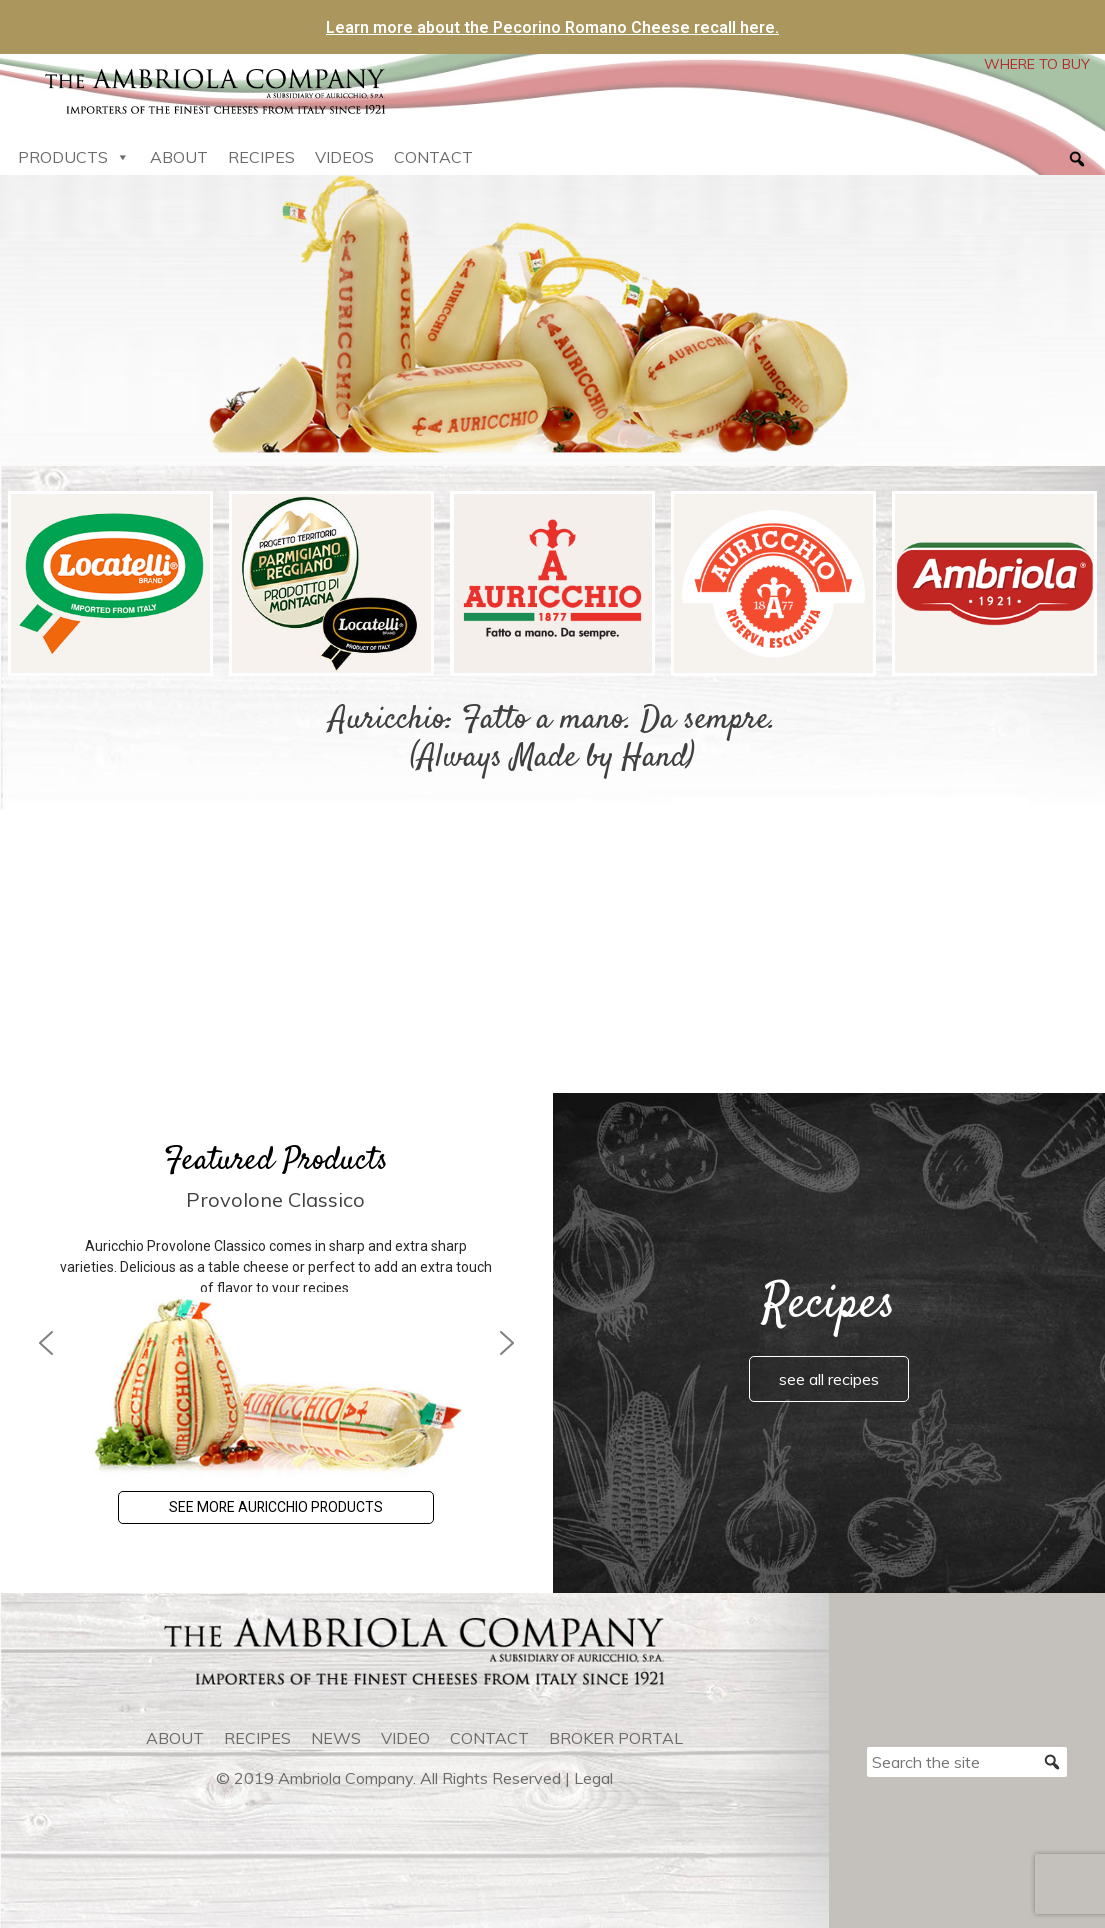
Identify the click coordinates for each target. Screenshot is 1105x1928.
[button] (46, 1343)
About (179, 157)
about (175, 1738)
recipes (257, 1738)
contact (489, 1738)
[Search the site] (967, 1762)
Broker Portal (616, 1738)
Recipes (261, 157)
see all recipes (829, 1379)
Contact (433, 157)
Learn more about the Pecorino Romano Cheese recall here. (552, 27)
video (405, 1738)
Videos (344, 157)
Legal (593, 1778)
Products (74, 157)
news (336, 1738)
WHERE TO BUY (1037, 64)
